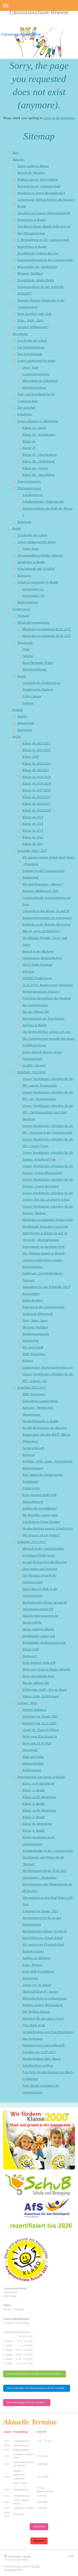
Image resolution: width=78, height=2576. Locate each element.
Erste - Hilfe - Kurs (30, 320)
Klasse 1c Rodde (33, 1790)
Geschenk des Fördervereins (41, 683)
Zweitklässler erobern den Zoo (37, 253)
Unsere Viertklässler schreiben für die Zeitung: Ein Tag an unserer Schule (47, 1196)
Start (15, 153)
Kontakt (17, 710)
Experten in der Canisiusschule (43, 1307)
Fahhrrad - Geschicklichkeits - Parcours (43, 1277)
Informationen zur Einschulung (43, 1018)
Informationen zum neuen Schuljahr (41, 1777)
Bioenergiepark (32, 1468)
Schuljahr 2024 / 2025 (32, 851)
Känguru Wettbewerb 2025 (40, 891)
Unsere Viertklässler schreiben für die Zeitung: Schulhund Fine (47, 1156)
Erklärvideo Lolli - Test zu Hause (44, 1690)
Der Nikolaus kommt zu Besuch (43, 1253)
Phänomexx (30, 1441)
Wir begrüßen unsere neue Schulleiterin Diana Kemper (41, 1518)
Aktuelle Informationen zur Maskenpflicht (40, 1619)
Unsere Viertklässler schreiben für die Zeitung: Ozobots (47, 1210)
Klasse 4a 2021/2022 (36, 750)
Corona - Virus (27, 1703)
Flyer (26, 649)
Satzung (27, 656)
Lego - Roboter (32, 1965)
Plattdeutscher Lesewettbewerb (43, 2045)
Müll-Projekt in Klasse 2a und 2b (44, 1233)
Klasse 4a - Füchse (35, 468)
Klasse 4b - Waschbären (38, 475)
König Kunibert (32, 1300)
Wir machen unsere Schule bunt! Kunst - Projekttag (48, 861)
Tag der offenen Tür (35, 1012)
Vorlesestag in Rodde (31, 220)
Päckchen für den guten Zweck (43, 2018)
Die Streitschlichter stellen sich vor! (46, 1032)
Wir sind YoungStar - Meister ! (42, 884)
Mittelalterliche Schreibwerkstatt (44, 1998)
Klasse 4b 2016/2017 (36, 804)
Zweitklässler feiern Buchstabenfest (41, 193)
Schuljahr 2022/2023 (31, 1388)
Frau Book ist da (33, 2025)
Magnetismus (31, 1414)
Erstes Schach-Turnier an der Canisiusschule (42, 1055)
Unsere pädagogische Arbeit (36, 361)
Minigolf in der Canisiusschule (43, 1549)
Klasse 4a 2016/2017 (36, 797)
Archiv (21, 676)
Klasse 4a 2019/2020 (36, 777)
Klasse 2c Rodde (33, 1804)
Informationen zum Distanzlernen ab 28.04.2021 (47, 1887)
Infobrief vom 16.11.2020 (39, 1723)
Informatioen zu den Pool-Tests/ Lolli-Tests (48, 1901)
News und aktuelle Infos (38, 1676)
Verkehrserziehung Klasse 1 (41, 992)
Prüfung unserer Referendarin (37, 180)
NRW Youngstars (33, 1394)
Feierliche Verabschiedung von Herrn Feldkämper (47, 2075)
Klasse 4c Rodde (33, 1831)
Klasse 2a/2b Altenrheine (39, 1797)
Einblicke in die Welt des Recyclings (46, 924)
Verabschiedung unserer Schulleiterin (47, 1528)
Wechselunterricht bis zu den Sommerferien (41, 1921)
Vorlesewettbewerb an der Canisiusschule (45, 260)
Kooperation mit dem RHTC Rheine (46, 1435)
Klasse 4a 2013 (32, 831)
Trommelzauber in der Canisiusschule (47, 1851)
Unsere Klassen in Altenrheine (37, 421)
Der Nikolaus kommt (31, 233)
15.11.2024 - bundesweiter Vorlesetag (47, 985)
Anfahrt (22, 716)
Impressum (24, 730)
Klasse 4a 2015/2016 (36, 810)
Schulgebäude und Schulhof (36, 569)
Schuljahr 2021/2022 (31, 1542)
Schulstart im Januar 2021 (40, 1716)
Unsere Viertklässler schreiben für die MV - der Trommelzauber (47, 1096)
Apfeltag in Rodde (34, 1025)
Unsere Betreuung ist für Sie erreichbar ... (26, 2402)
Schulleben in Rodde (31, 562)
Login (71, 2555)
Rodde (16, 528)
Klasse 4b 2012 (32, 844)
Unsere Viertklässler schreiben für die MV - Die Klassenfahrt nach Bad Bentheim (47, 1112)
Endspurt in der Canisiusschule (43, 871)
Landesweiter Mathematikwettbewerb (47, 1367)
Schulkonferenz (32, 495)
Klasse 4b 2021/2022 (36, 743)
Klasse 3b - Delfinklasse (38, 461)
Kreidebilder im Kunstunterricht (44, 1643)
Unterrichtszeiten (29, 481)
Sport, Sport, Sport (34, 1320)
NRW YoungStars (33, 1354)
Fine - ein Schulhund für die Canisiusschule (36, 397)
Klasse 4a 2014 (32, 817)
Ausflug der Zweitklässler (39, 1508)
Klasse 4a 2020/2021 (36, 763)
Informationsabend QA (37, 1609)
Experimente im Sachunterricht (43, 1247)
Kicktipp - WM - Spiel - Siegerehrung (47, 1461)
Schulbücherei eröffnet (37, 2066)
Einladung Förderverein (38, 1555)
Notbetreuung (31, 1770)
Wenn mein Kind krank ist (39, 1736)
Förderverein (21, 609)
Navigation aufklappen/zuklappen (39, 5)
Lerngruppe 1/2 (32, 589)
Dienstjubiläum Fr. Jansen (40, 1992)
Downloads (25, 643)
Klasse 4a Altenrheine (37, 1824)
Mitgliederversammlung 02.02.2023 (46, 629)
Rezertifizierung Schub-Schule (42, 1938)
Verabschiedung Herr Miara (41, 2059)
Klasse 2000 (30, 757)
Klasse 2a (28, 441)
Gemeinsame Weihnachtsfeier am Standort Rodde (45, 203)
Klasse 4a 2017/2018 (36, 790)
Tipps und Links (33, 1757)
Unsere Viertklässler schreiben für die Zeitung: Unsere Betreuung (47, 1183)
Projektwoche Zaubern (37, 689)
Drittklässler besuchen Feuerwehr (45, 1227)
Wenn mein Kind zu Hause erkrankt (46, 1669)
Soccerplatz (30, 1978)
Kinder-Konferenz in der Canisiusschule (38, 1840)
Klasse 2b (28, 448)
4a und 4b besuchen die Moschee (44, 1428)
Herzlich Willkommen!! (33, 327)
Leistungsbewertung (35, 374)
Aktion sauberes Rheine (33, 166)
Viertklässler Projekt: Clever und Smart (44, 941)
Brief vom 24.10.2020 (36, 1743)
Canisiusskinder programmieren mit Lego (46, 901)
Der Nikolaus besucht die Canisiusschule (39, 1579)
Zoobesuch (29, 1656)
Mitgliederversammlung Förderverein (47, 1220)
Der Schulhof (26, 408)
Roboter (27, 1361)
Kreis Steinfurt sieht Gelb (34, 314)
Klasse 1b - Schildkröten (38, 435)
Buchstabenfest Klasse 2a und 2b (44, 1602)
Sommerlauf (30, 877)
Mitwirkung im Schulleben (40, 381)
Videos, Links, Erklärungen (40, 1696)
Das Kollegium (32, 2039)
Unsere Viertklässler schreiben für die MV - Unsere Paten (47, 1143)
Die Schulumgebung (31, 347)
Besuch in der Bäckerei (37, 951)
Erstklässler (30, 1482)
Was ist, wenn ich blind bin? (41, 931)
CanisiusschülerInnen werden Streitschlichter (42, 1263)
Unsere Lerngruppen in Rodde (37, 582)
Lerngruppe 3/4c (33, 596)
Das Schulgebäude (29, 354)
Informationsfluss (34, 388)
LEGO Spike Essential (37, 965)
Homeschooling (32, 1763)
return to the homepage (59, 118)
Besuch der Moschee (31, 173)
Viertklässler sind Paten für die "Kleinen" (43, 1861)
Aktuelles (18, 159)
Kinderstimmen (27, 602)
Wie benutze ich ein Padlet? (41, 1535)
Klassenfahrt (31, 1294)
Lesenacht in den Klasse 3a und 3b (45, 911)
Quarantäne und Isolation (39, 1569)
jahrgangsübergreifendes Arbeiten (40, 555)
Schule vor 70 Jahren (36, 1985)
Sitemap (27, 2556)
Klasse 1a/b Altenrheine (38, 1784)
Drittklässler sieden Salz (38, 1636)
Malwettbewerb (32, 1502)
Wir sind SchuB (32, 1347)
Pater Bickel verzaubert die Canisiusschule (40, 2089)
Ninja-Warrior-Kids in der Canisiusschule (40, 1592)
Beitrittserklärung (34, 669)
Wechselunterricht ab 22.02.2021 (44, 1871)
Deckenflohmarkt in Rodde (40, 1421)
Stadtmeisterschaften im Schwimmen (46, 918)
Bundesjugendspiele (35, 1334)
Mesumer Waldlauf (30, 273)
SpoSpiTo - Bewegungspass (40, 1240)
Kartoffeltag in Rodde (32, 247)
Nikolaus (28, 971)
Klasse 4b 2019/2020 (36, 784)
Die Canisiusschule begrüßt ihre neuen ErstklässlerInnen (48, 1042)
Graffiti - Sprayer (34, 1065)
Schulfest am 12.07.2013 (38, 2052)
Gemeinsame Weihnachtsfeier (42, 958)
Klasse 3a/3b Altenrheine (39, 1810)
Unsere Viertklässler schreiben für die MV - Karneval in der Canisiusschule (47, 1129)
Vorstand (23, 616)
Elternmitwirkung (29, 488)
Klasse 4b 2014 (32, 824)
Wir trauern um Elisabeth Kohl (43, 1945)
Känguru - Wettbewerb (37, 1408)
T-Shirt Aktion (31, 696)
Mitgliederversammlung (33, 623)
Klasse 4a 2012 (32, 837)
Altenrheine (20, 334)
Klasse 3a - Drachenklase (39, 455)
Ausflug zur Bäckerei (36, 1958)
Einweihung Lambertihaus (40, 1401)
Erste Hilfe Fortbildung (38, 1971)
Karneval (28, 1455)
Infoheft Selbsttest (34, 1710)
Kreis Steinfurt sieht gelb (39, 1663)
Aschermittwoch (33, 1448)
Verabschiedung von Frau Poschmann (48, 2032)
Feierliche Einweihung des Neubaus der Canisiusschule (46, 1001)
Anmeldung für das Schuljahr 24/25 (46, 1287)
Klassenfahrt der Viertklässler (37, 267)
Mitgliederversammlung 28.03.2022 (46, 636)
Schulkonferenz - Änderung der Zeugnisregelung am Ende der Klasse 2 (47, 508)
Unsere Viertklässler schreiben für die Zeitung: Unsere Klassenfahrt (47, 1169)
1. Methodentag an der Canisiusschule (43, 240)
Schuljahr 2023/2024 (31, 1072)
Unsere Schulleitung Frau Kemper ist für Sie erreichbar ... (34, 2374)
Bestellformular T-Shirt (37, 663)
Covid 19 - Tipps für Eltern (40, 1730)
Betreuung (24, 522)
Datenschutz (25, 723)
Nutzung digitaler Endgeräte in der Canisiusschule (41, 304)
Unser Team (30, 367)
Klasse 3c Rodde (33, 1817)
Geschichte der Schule (32, 341)
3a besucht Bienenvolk (37, 1314)
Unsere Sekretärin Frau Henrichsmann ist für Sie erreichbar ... (36, 2388)
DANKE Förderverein (37, 978)
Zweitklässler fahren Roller (35, 280)
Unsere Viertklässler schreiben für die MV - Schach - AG (47, 1377)
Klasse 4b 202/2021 (35, 770)
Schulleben (24, 414)
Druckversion (12, 2556)
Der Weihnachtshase (36, 2012)
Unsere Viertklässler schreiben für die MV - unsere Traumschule (47, 1082)
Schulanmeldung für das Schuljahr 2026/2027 (40, 290)
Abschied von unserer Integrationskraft (43, 213)
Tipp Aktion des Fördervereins (42, 1475)
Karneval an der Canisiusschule (39, 186)
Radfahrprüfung (33, 1951)
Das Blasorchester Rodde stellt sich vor (44, 226)
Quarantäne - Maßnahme (39, 1878)
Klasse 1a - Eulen (34, 428)
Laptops (27, 703)
